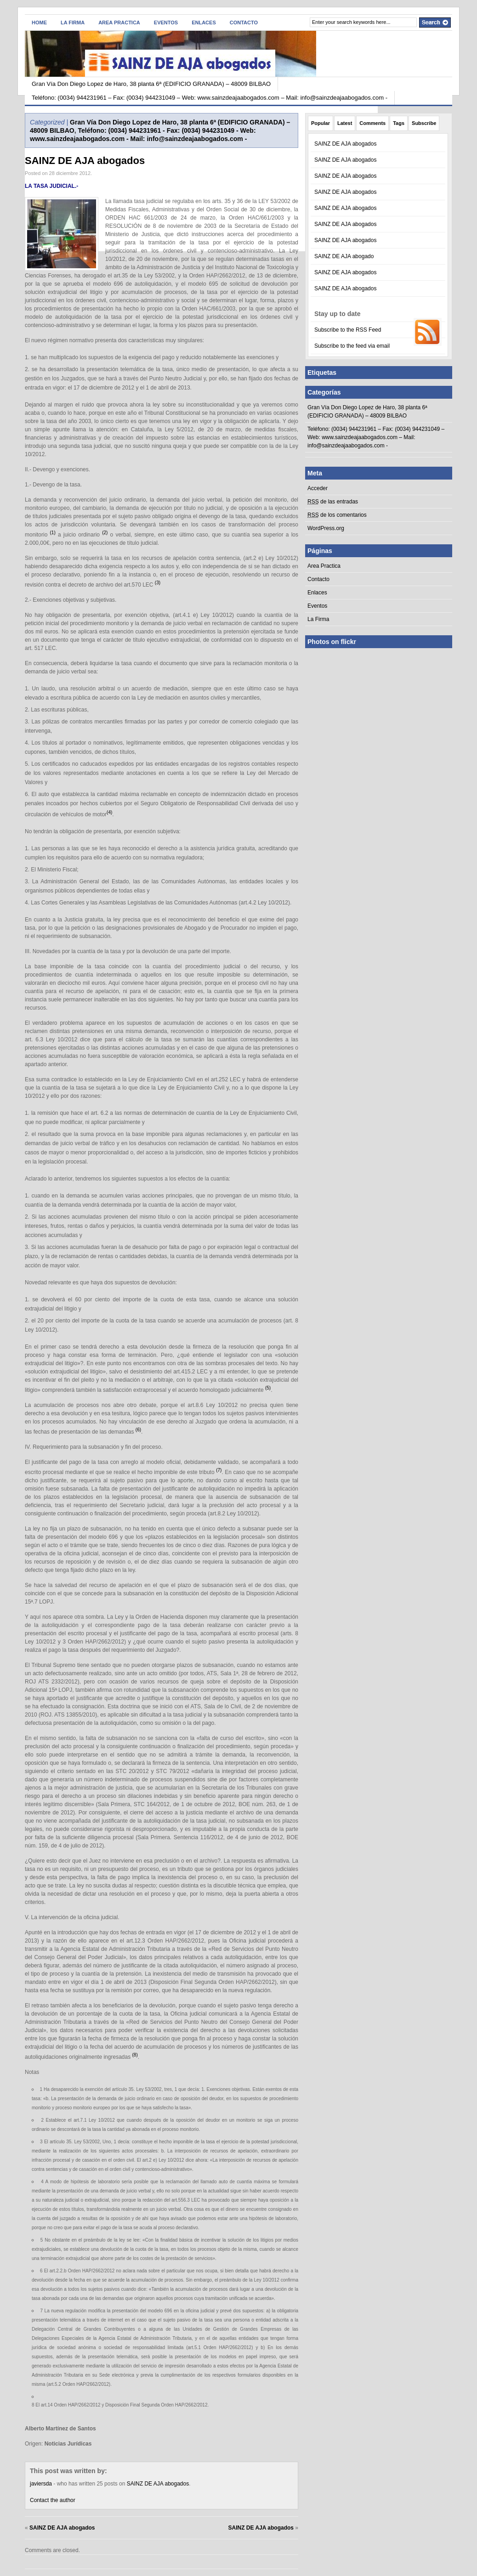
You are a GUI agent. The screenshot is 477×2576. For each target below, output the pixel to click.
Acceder (317, 488)
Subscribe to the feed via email (352, 346)
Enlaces (204, 22)
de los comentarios (337, 515)
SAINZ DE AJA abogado (344, 256)
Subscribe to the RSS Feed (347, 330)
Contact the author (52, 2500)
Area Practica (119, 22)
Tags (398, 123)
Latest (344, 123)
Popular (320, 123)
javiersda (41, 2483)
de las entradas (332, 501)
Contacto (244, 22)
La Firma (73, 22)
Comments (372, 123)
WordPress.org (325, 528)
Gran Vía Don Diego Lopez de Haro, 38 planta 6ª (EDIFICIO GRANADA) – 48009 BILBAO (151, 83)
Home (39, 22)
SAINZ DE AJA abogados (85, 160)
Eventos (166, 22)
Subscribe (424, 123)
